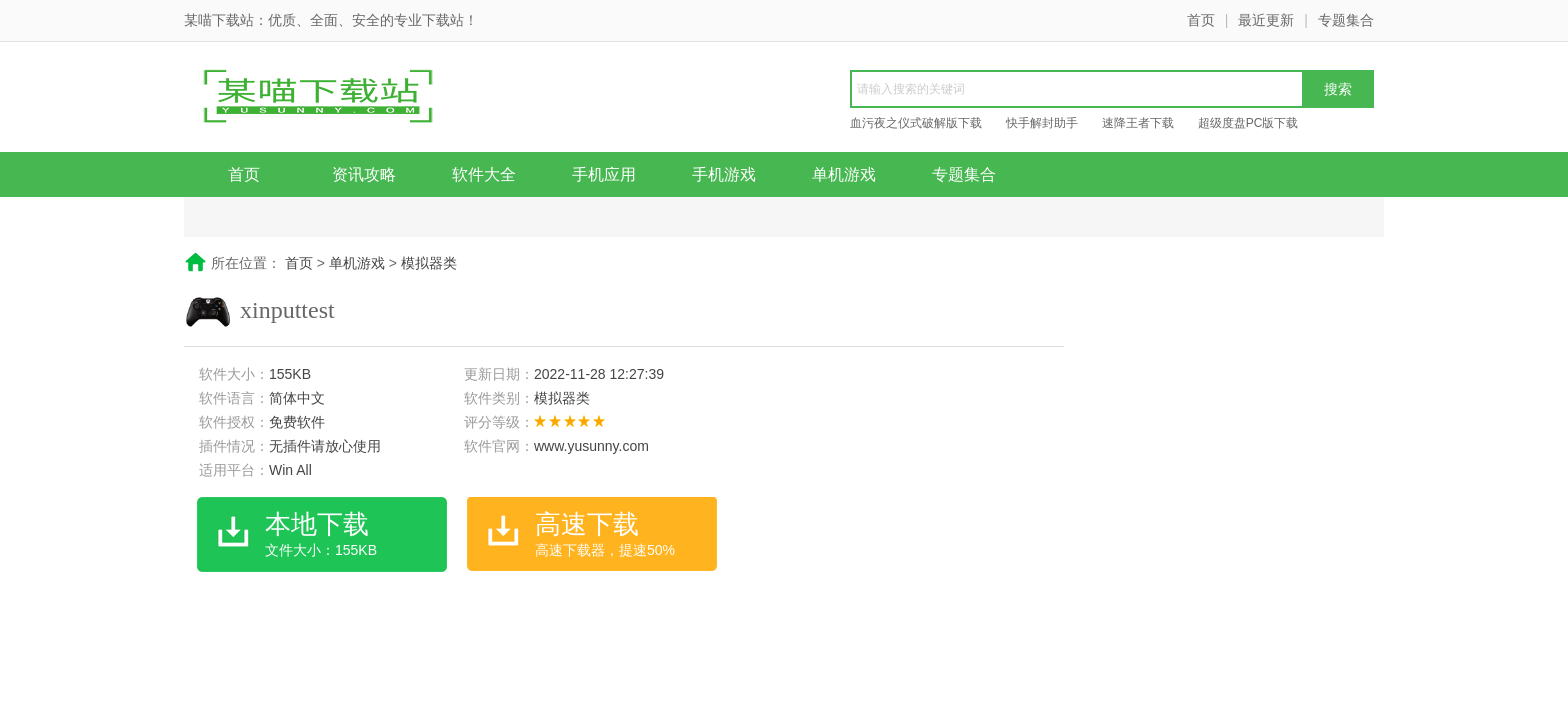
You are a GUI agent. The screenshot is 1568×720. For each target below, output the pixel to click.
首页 (1201, 20)
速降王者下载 (1138, 123)
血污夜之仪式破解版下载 (916, 123)
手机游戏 (724, 174)
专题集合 (1346, 20)
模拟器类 (429, 263)
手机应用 (604, 174)
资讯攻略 (364, 174)
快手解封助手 (1042, 123)
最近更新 (1266, 20)
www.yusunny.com (591, 446)
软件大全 (484, 174)
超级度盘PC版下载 (1248, 123)
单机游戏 (844, 174)
